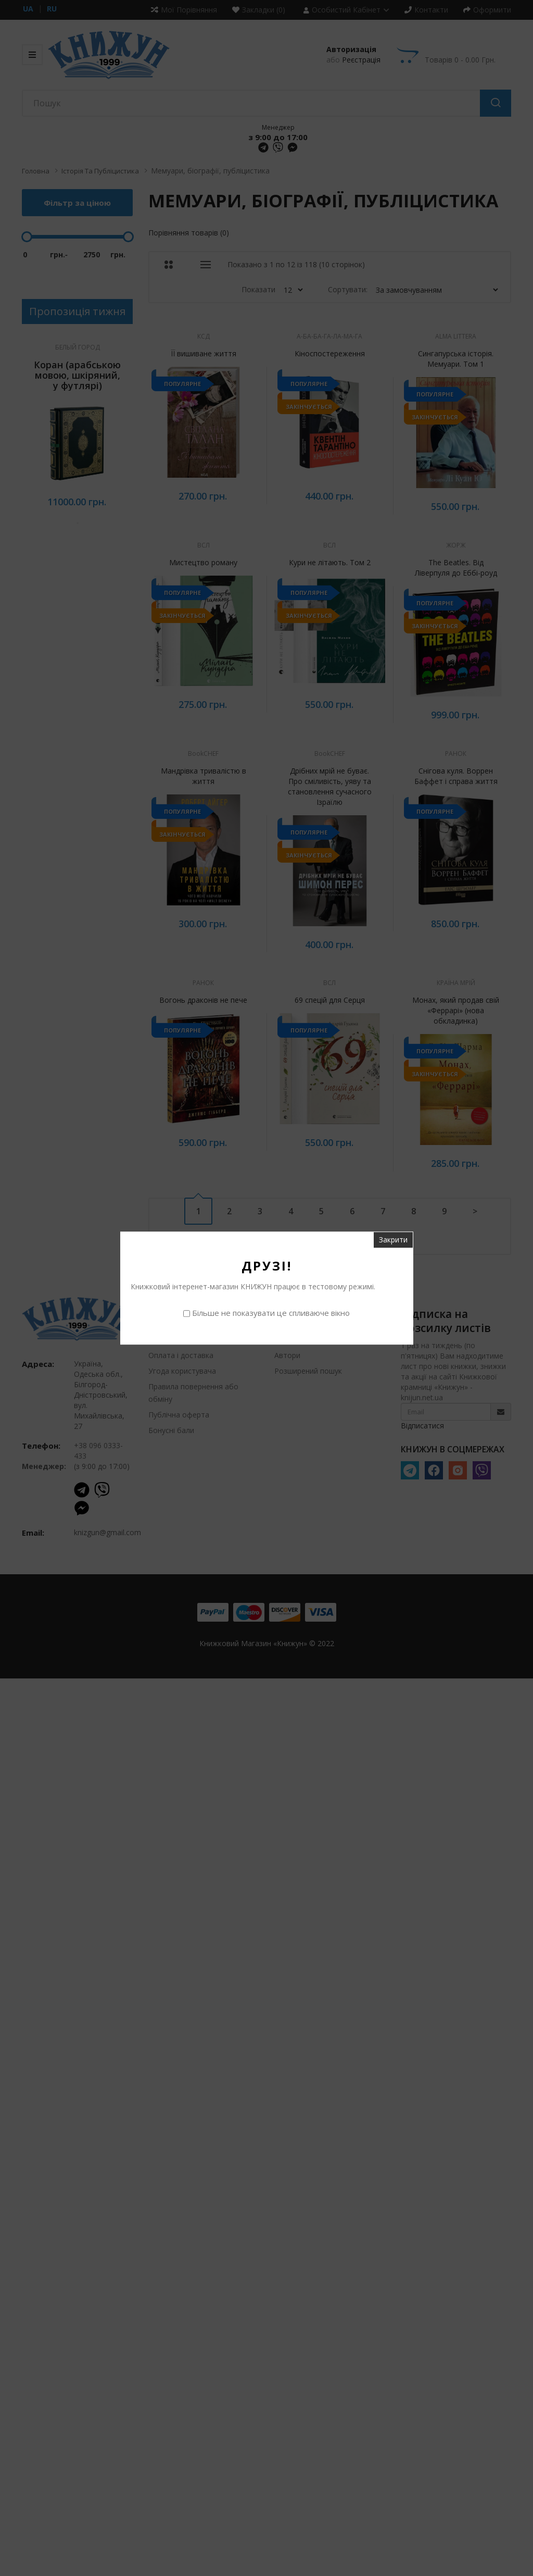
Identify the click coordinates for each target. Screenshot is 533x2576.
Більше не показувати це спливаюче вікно (271, 1313)
